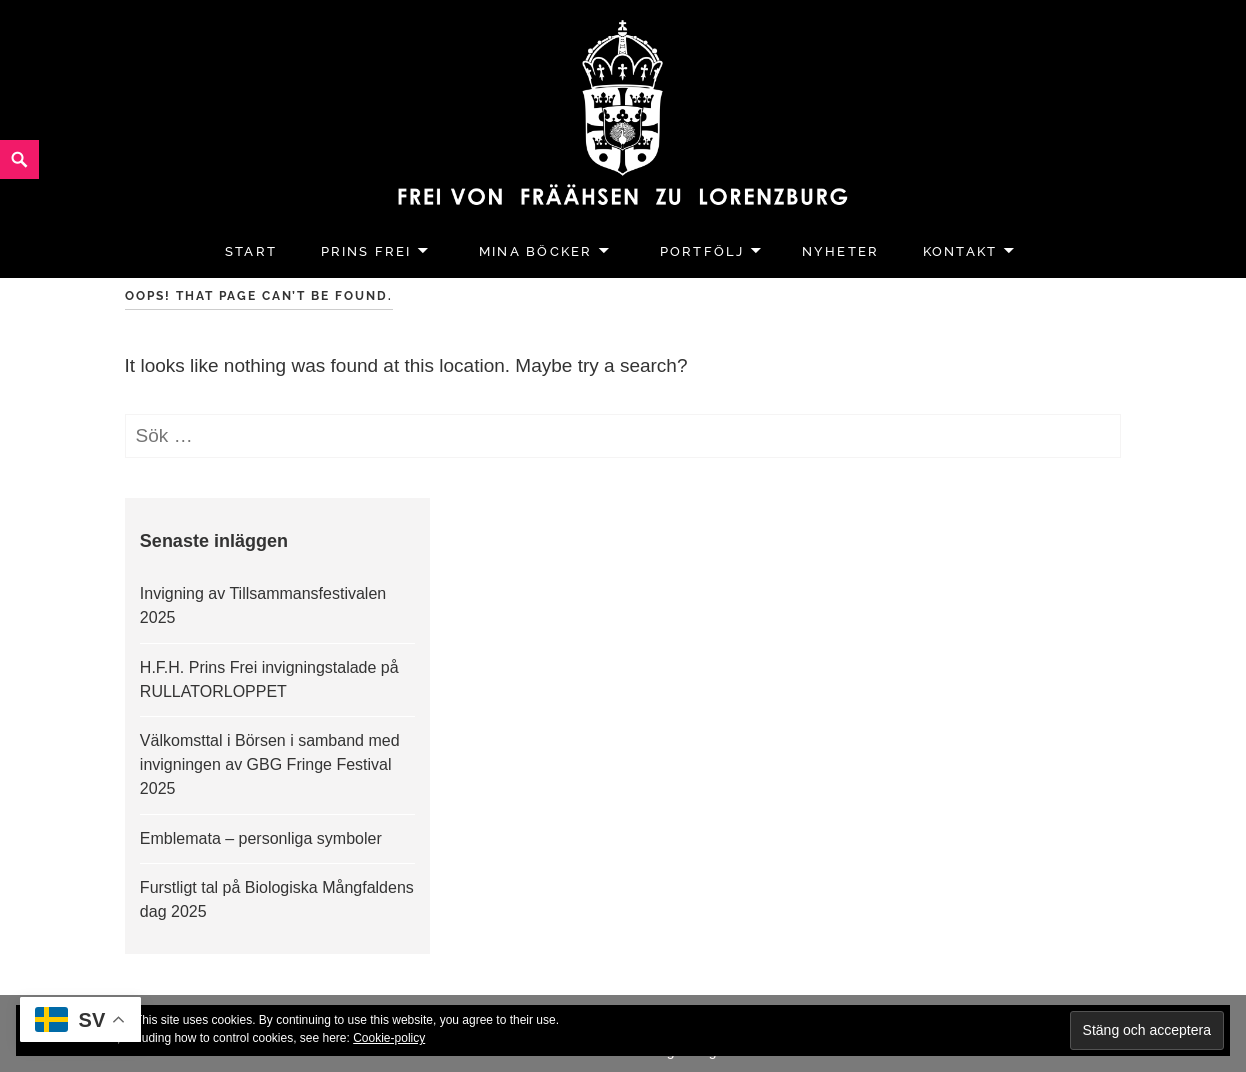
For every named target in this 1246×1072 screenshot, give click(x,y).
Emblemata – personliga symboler (261, 838)
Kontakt (960, 251)
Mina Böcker (535, 251)
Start (251, 251)
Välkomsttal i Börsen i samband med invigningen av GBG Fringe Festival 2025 (270, 764)
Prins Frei (366, 251)
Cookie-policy (389, 1038)
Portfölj (702, 251)
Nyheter (840, 251)
